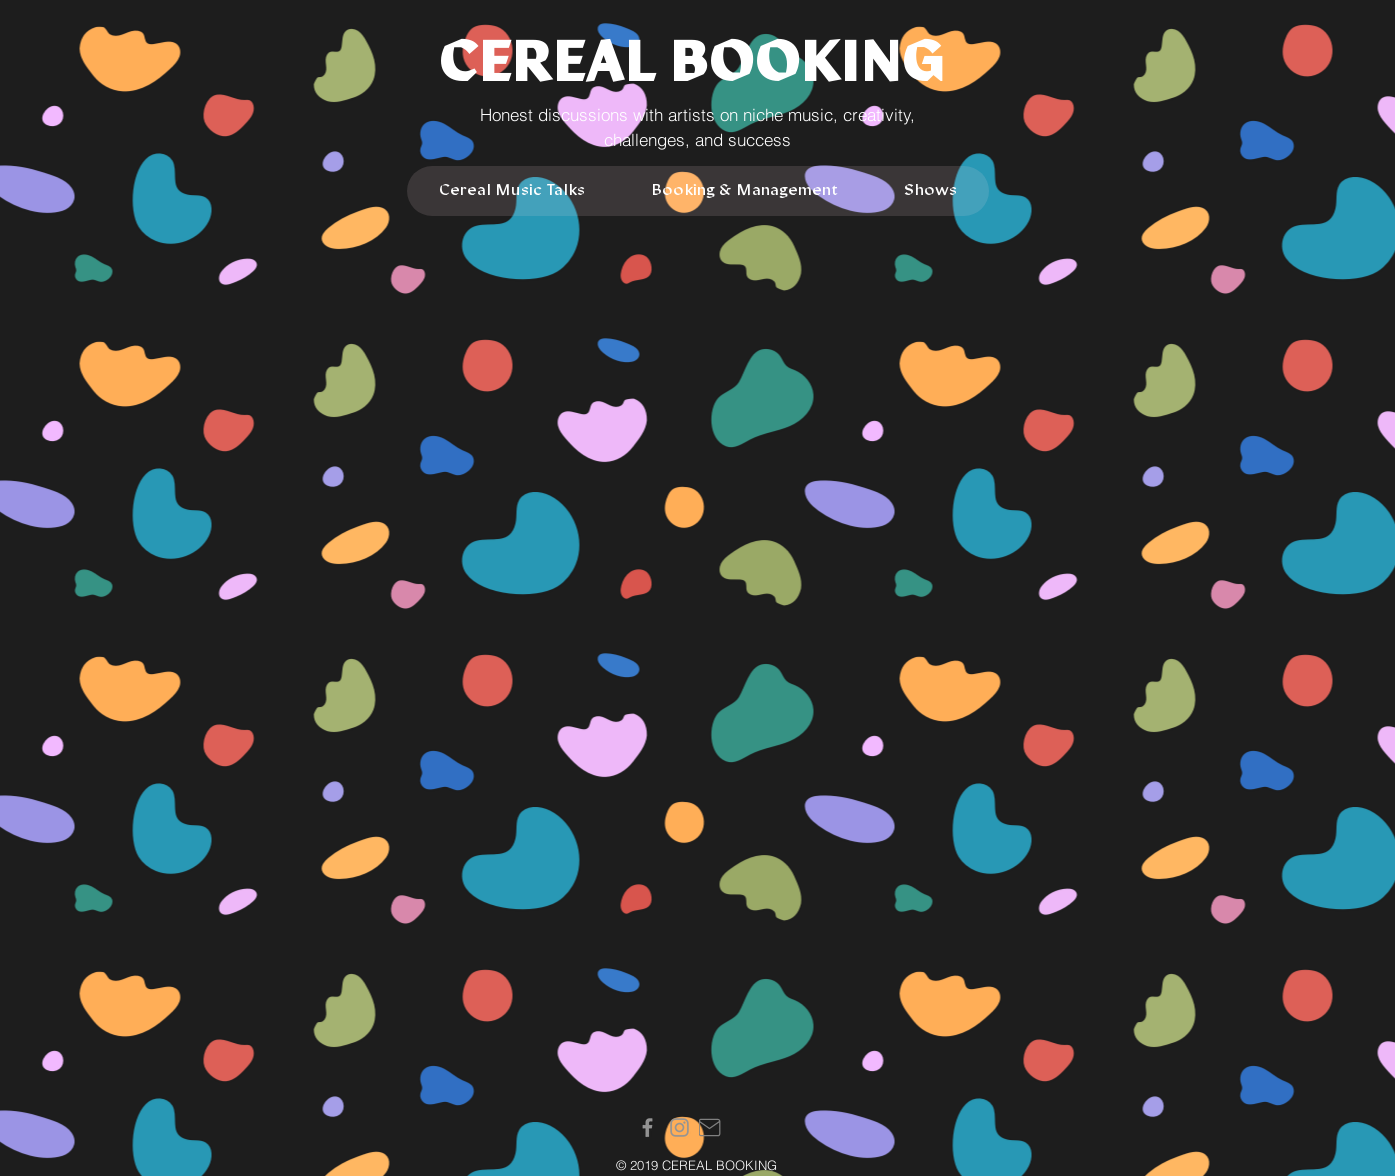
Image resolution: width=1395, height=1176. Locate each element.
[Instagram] (679, 1127)
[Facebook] (647, 1127)
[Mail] (710, 1127)
